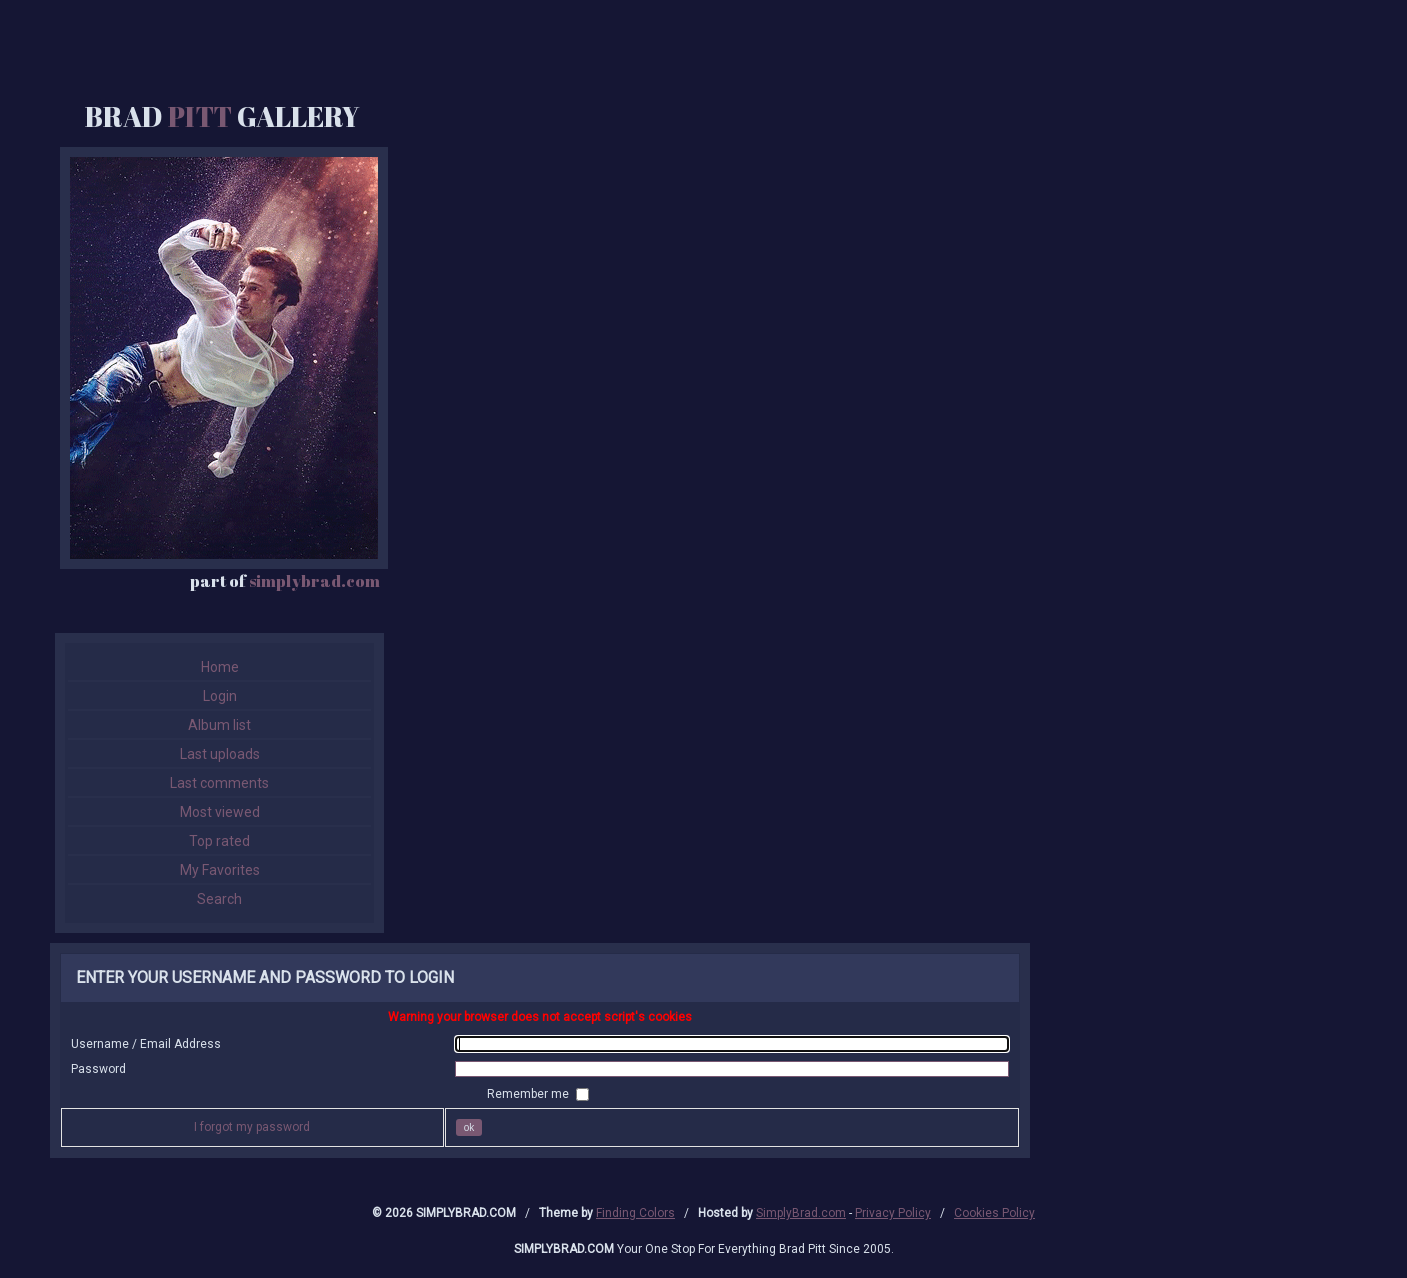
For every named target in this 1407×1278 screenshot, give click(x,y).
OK (469, 1127)
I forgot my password (252, 1127)
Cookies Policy (994, 1213)
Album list (219, 725)
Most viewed (220, 812)
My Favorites (220, 870)
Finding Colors (635, 1213)
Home (220, 667)
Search (219, 899)
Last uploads (220, 754)
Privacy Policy (893, 1213)
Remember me (529, 1094)
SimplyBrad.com (801, 1213)
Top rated (219, 841)
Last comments (219, 783)
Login (220, 696)
